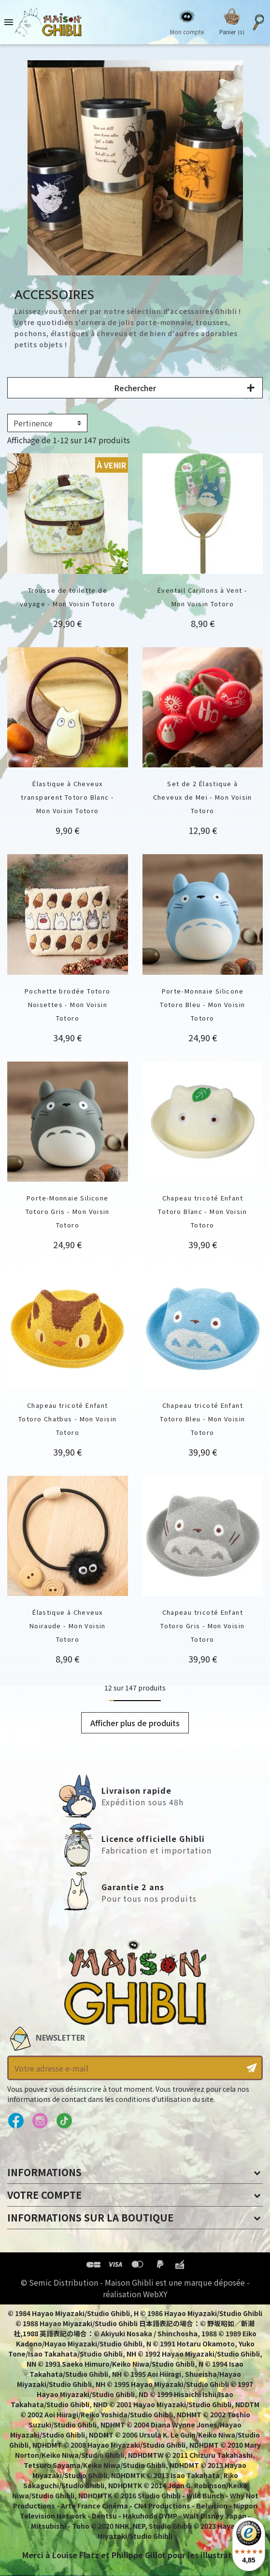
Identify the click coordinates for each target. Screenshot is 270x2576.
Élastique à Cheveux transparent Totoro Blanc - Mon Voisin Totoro (67, 797)
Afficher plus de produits (135, 1723)
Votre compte (44, 2195)
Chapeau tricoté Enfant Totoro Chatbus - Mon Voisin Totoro (67, 1419)
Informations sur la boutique (90, 2217)
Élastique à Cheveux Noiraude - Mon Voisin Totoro (67, 1626)
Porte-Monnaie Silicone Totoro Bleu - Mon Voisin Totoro (202, 1004)
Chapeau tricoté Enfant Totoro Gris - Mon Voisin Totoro (202, 1626)
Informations (44, 2172)
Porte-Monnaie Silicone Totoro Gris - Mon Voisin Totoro (68, 1211)
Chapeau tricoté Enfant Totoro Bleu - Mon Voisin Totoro (202, 1419)
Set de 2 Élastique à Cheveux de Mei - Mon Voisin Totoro (202, 797)
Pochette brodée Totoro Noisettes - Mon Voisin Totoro (67, 1004)
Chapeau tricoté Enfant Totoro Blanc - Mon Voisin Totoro (202, 1211)
